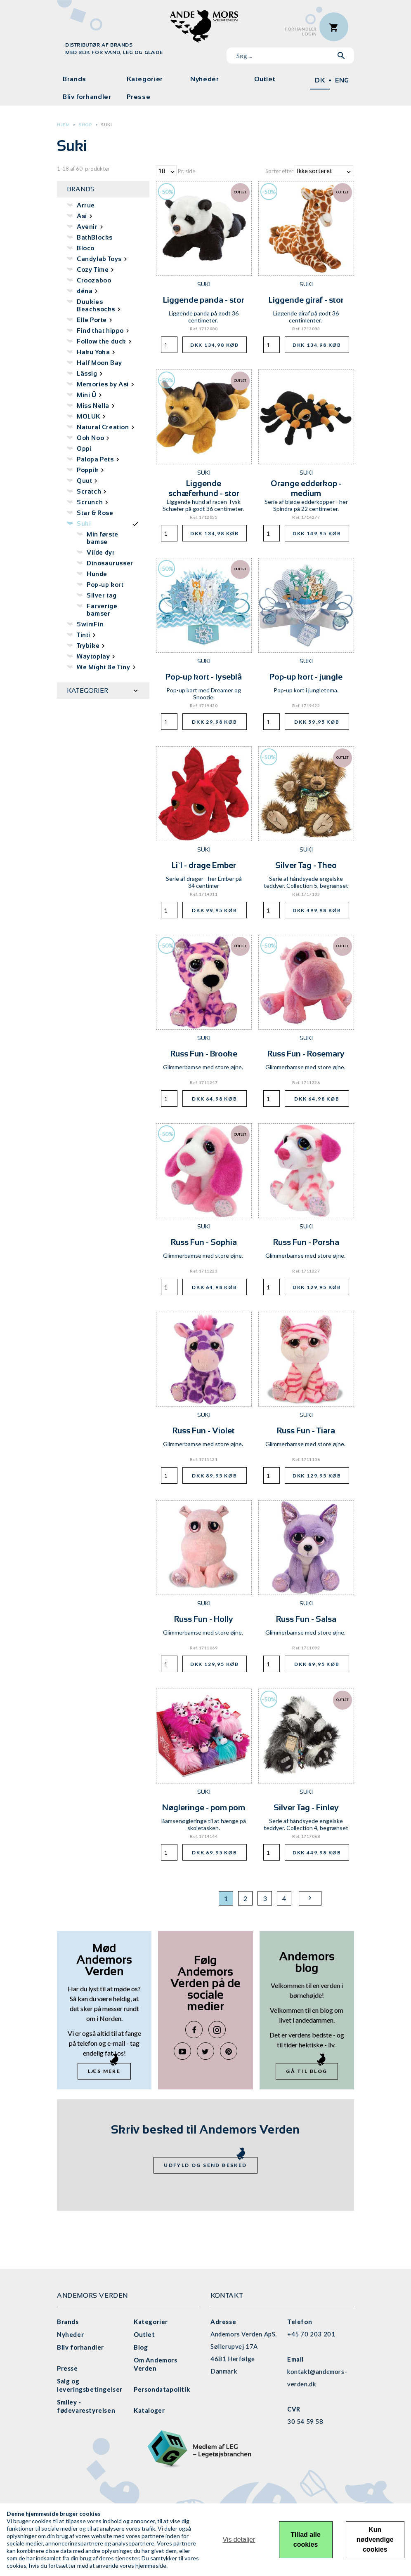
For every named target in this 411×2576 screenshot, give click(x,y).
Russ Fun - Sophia (204, 1242)
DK (320, 80)
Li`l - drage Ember (204, 865)
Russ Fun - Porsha (306, 1242)
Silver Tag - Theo (306, 865)
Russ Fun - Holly (203, 1618)
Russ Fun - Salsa (306, 1618)
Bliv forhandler (87, 96)
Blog (141, 2347)
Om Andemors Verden (155, 2364)
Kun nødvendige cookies (375, 2539)
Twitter (205, 2051)
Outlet (265, 78)
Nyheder (204, 78)
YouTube (182, 2051)
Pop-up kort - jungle (305, 676)
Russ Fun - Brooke (203, 1053)
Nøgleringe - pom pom (203, 1807)
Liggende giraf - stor (306, 299)
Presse (139, 96)
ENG (342, 80)
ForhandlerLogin (301, 31)
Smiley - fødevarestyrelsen (86, 2406)
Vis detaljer (238, 2539)
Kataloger (149, 2410)
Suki (106, 124)
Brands (74, 78)
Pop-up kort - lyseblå (203, 676)
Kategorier (145, 78)
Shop (85, 124)
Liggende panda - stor (203, 299)
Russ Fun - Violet (203, 1430)
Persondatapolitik (162, 2389)
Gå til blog (306, 2071)
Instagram (217, 2029)
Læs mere (104, 2071)
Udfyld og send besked (205, 2165)
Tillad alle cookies (306, 2539)
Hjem (63, 124)
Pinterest (228, 2051)
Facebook (194, 2029)
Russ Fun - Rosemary (306, 1053)
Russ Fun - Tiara (306, 1430)
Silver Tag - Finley (306, 1807)
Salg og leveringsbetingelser (90, 2385)
